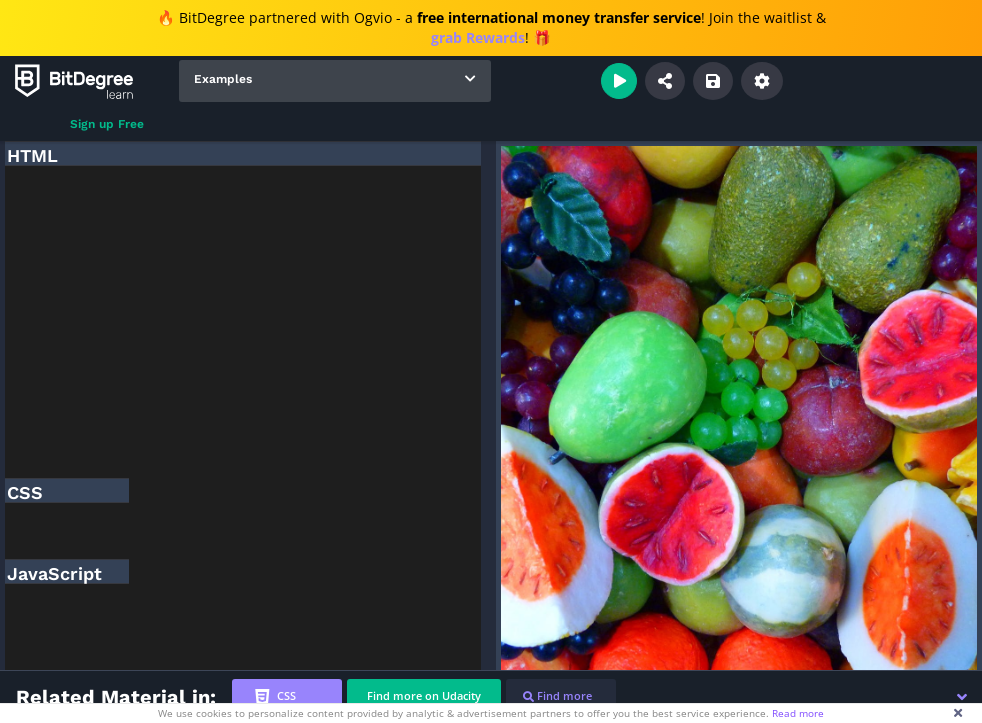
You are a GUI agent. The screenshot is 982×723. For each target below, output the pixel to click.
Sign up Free (107, 124)
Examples (223, 79)
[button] (962, 697)
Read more (798, 713)
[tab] (287, 696)
